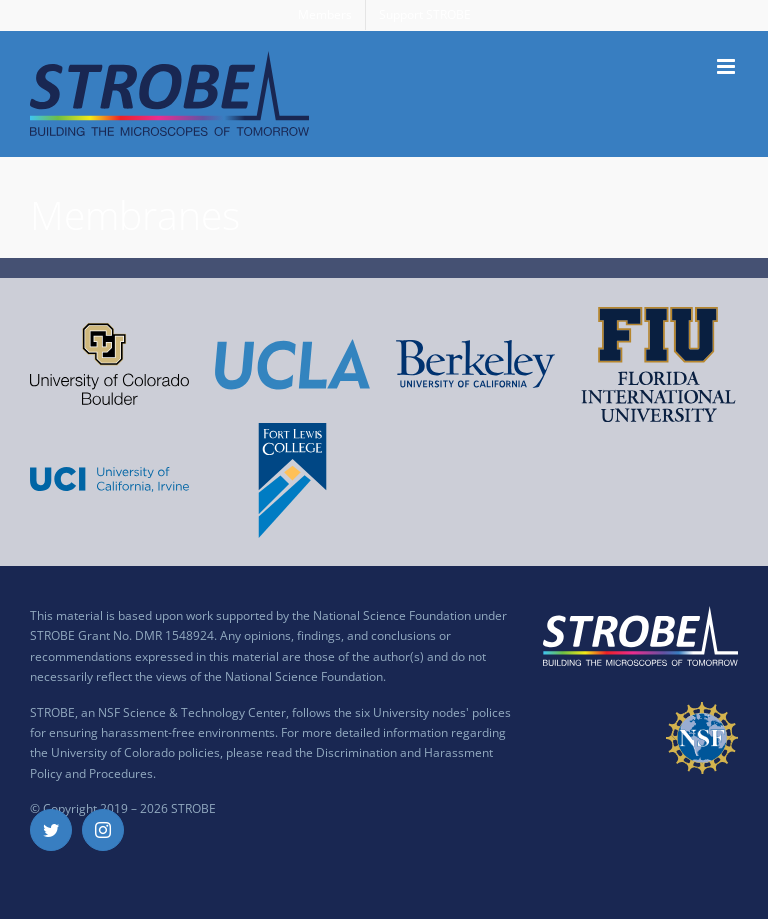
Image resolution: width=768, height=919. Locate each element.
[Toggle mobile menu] (727, 66)
